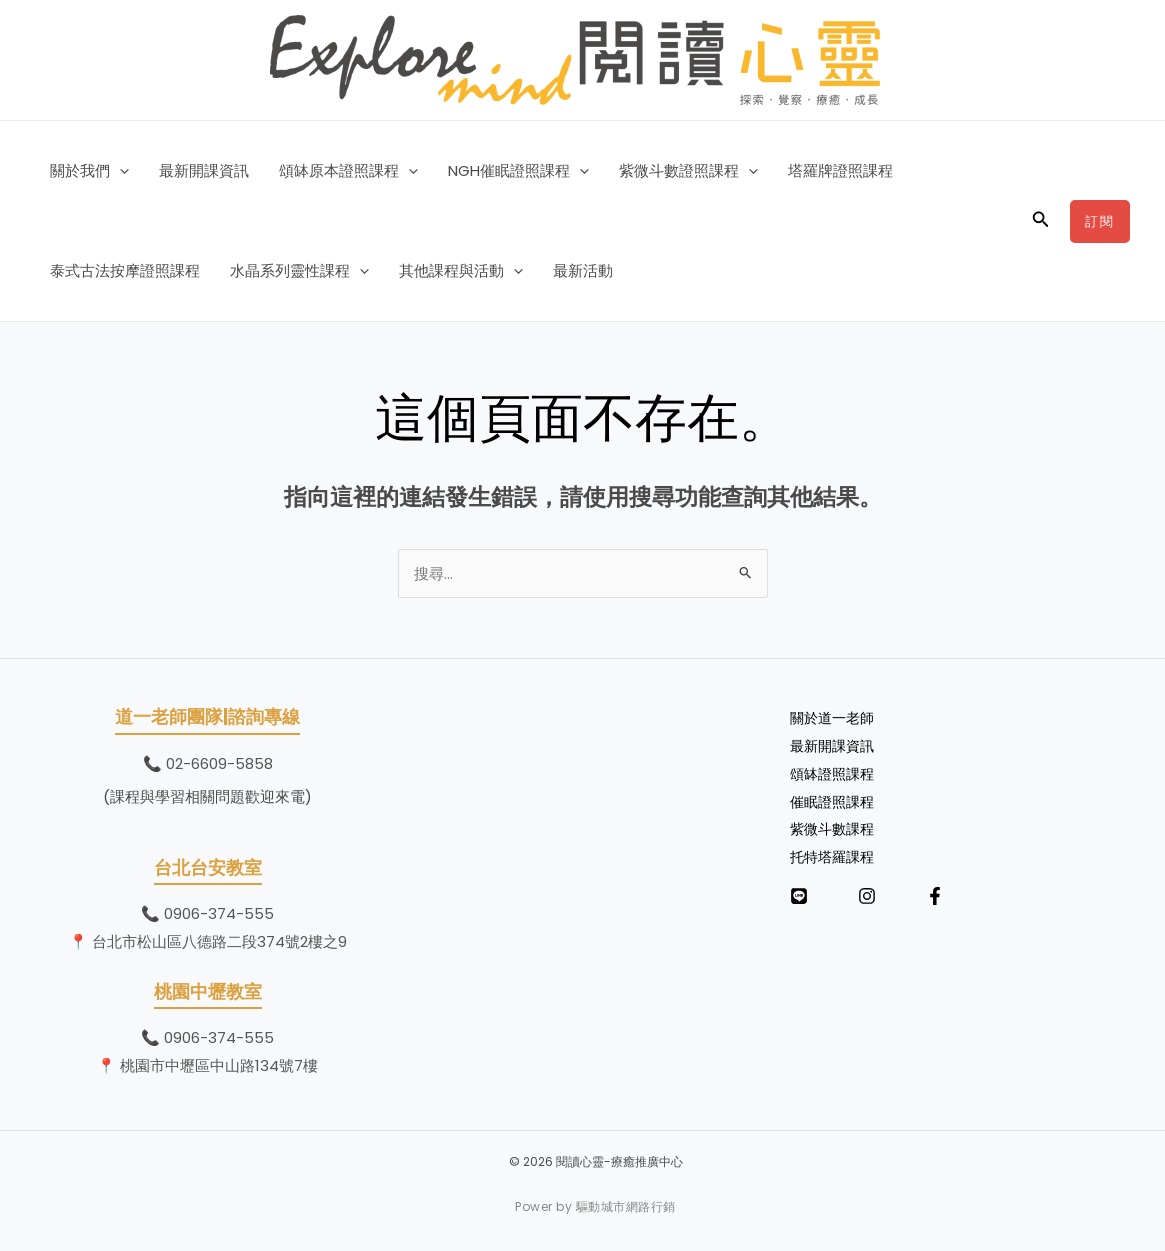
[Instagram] (867, 896)
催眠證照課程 (835, 801)
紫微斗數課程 (835, 828)
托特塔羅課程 (835, 856)
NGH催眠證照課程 (518, 171)
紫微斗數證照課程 (688, 171)
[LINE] (799, 896)
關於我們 (89, 171)
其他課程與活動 (461, 271)
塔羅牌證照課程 (840, 170)
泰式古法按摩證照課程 (125, 270)
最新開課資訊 (204, 170)
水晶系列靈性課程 (299, 271)
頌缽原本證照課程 (348, 171)
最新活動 (583, 270)
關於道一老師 (835, 717)
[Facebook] (935, 896)
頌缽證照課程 (835, 773)
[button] (119, 171)
